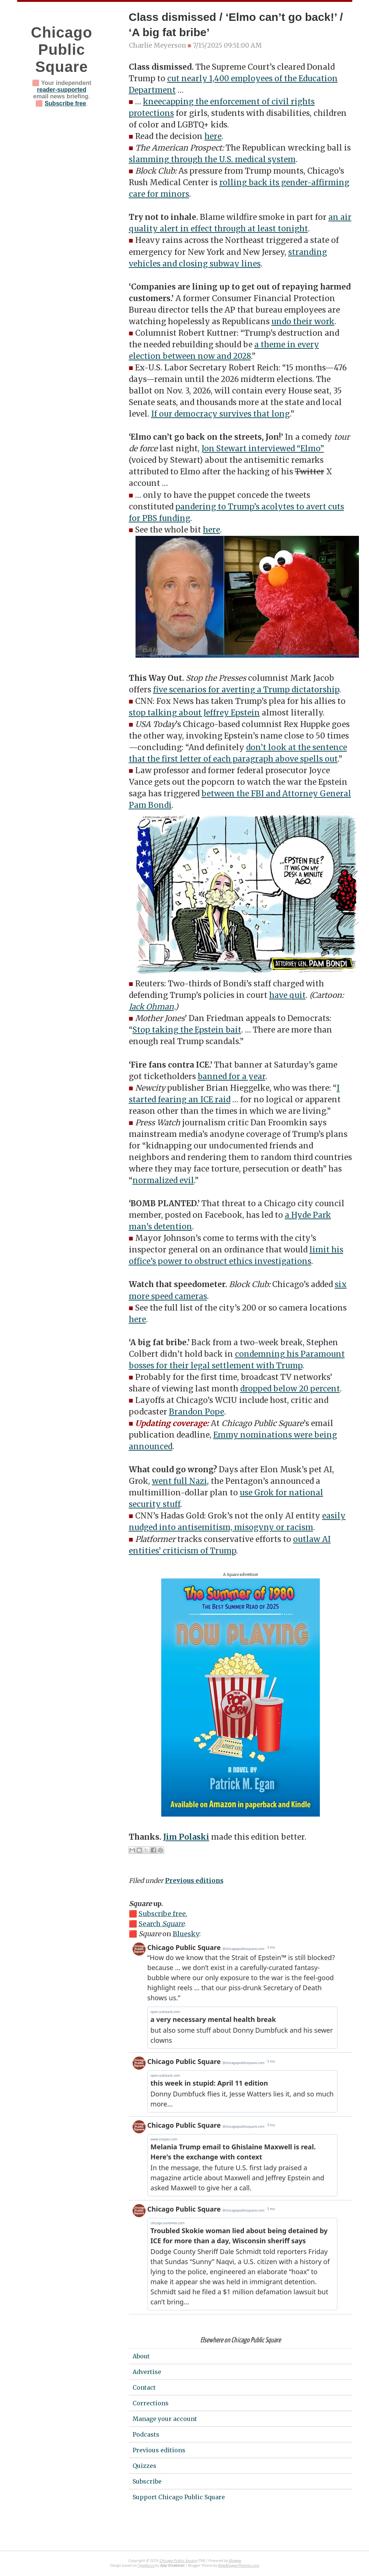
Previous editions (194, 1881)
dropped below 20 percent (290, 1389)
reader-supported (61, 89)
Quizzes (144, 2465)
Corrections (151, 2403)
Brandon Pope (196, 1412)
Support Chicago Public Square (179, 2497)
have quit (287, 995)
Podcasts (146, 2434)
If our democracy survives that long (220, 414)
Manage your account (165, 2418)
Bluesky (186, 1933)
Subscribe (147, 2481)
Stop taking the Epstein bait (187, 1030)
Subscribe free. (163, 1913)
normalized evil (163, 1180)
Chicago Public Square (61, 49)
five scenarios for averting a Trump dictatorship (246, 690)
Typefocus (146, 2566)
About (141, 2356)
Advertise (147, 2372)
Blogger (235, 2561)
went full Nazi (179, 1481)
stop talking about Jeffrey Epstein (194, 713)
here (213, 136)
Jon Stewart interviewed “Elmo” (262, 448)
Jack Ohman (151, 1007)
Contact (144, 2387)
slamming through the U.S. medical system (212, 159)
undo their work (302, 321)
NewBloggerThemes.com (238, 2566)
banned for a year (231, 1076)
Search (161, 1923)
